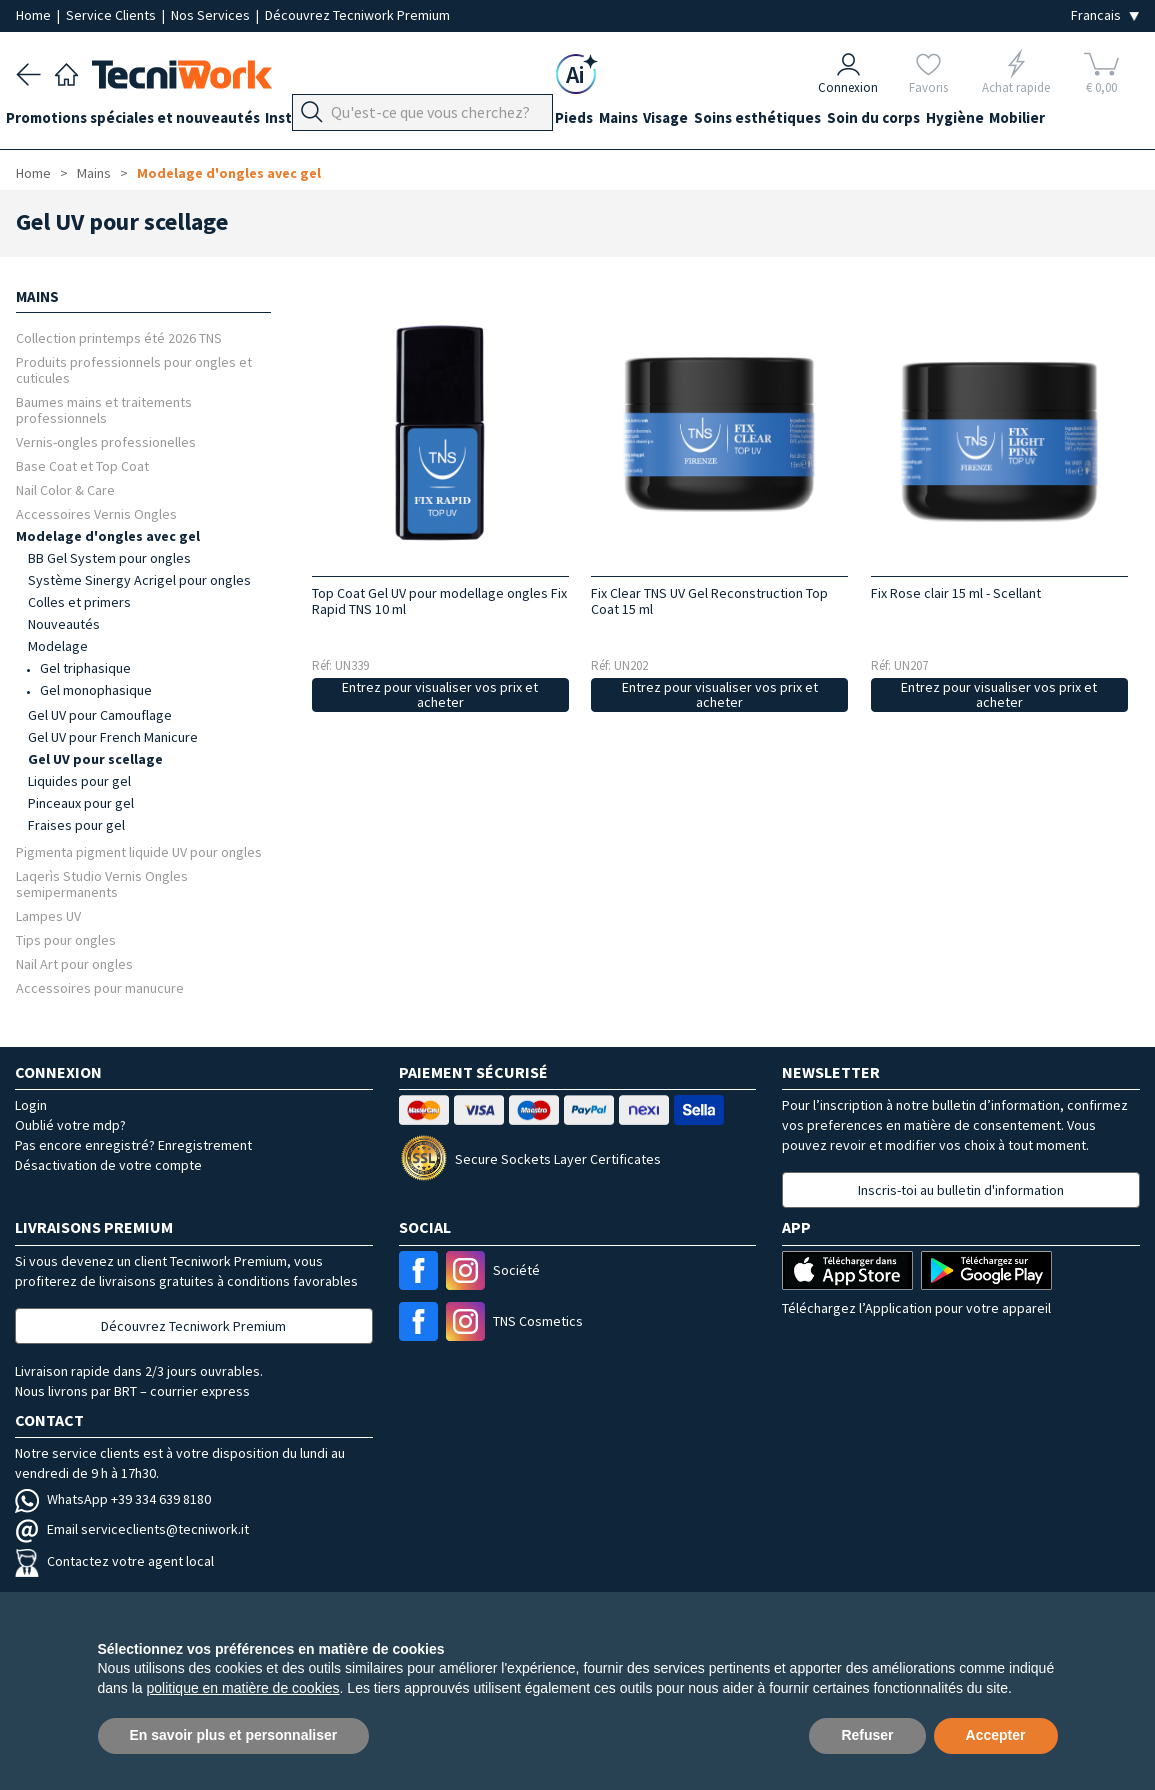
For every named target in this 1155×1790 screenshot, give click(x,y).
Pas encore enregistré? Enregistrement (133, 1145)
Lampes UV (48, 915)
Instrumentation (344, 121)
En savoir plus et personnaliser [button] (234, 1735)
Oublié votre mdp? (70, 1125)
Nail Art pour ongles (74, 963)
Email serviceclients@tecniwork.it (132, 1529)
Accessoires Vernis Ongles (96, 513)
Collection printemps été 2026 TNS (119, 337)
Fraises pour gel (76, 825)
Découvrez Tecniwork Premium (357, 15)
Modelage (58, 646)
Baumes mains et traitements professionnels (104, 409)
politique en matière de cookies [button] (243, 1688)
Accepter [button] (996, 1735)
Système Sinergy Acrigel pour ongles (139, 580)
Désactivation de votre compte (108, 1165)
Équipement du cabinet (499, 121)
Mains (669, 121)
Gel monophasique (96, 690)
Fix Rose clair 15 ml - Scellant (956, 593)
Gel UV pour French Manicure (113, 737)
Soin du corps (955, 121)
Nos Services (212, 15)
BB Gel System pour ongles (109, 558)
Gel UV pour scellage (95, 759)
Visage (727, 121)
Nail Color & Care (65, 489)
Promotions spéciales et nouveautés (143, 121)
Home (35, 15)
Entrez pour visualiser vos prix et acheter (440, 694)
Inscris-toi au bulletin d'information (961, 1190)
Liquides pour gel (79, 781)
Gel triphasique (85, 668)
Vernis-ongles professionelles (106, 441)
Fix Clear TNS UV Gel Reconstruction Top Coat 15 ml (709, 601)
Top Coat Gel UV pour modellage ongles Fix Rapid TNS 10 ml (439, 601)
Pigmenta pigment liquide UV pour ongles (139, 851)
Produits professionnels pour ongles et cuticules (134, 369)
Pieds (615, 121)
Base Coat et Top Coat (82, 465)
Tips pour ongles (66, 939)
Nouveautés (64, 624)
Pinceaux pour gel (81, 803)
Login (31, 1105)
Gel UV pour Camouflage (100, 715)
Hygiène (1047, 121)
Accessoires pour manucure (100, 987)
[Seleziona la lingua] (1105, 15)
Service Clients (112, 15)
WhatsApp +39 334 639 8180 (113, 1499)
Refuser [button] (867, 1735)
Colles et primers (79, 602)
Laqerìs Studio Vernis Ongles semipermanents (102, 883)
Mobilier (1120, 121)
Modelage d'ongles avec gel (229, 173)
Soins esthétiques (829, 121)
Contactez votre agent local (114, 1561)
